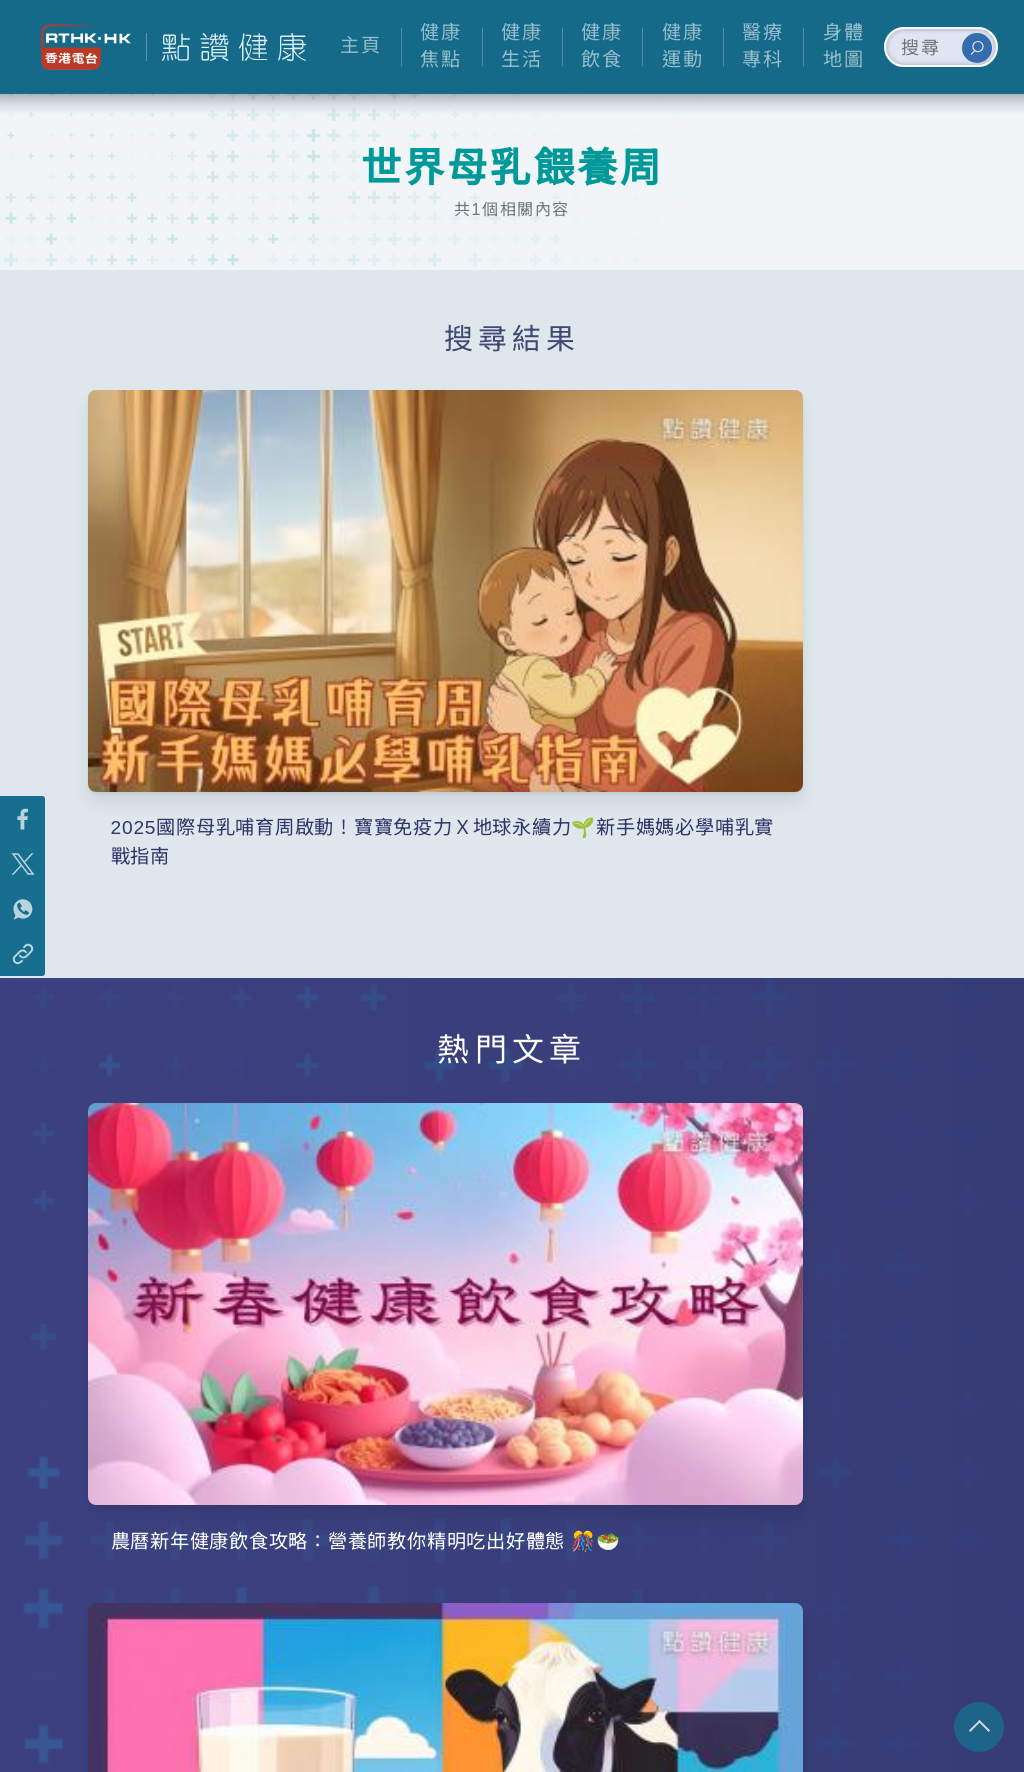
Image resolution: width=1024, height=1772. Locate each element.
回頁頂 (979, 1727)
